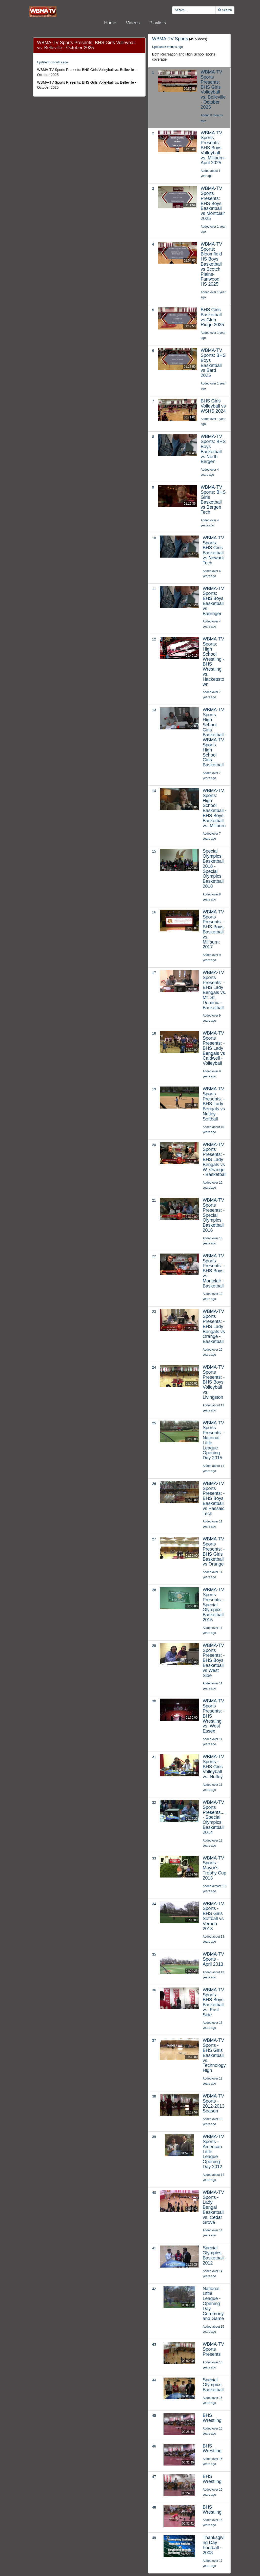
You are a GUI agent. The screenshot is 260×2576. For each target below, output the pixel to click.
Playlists (157, 22)
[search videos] (194, 10)
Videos (133, 22)
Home (110, 22)
